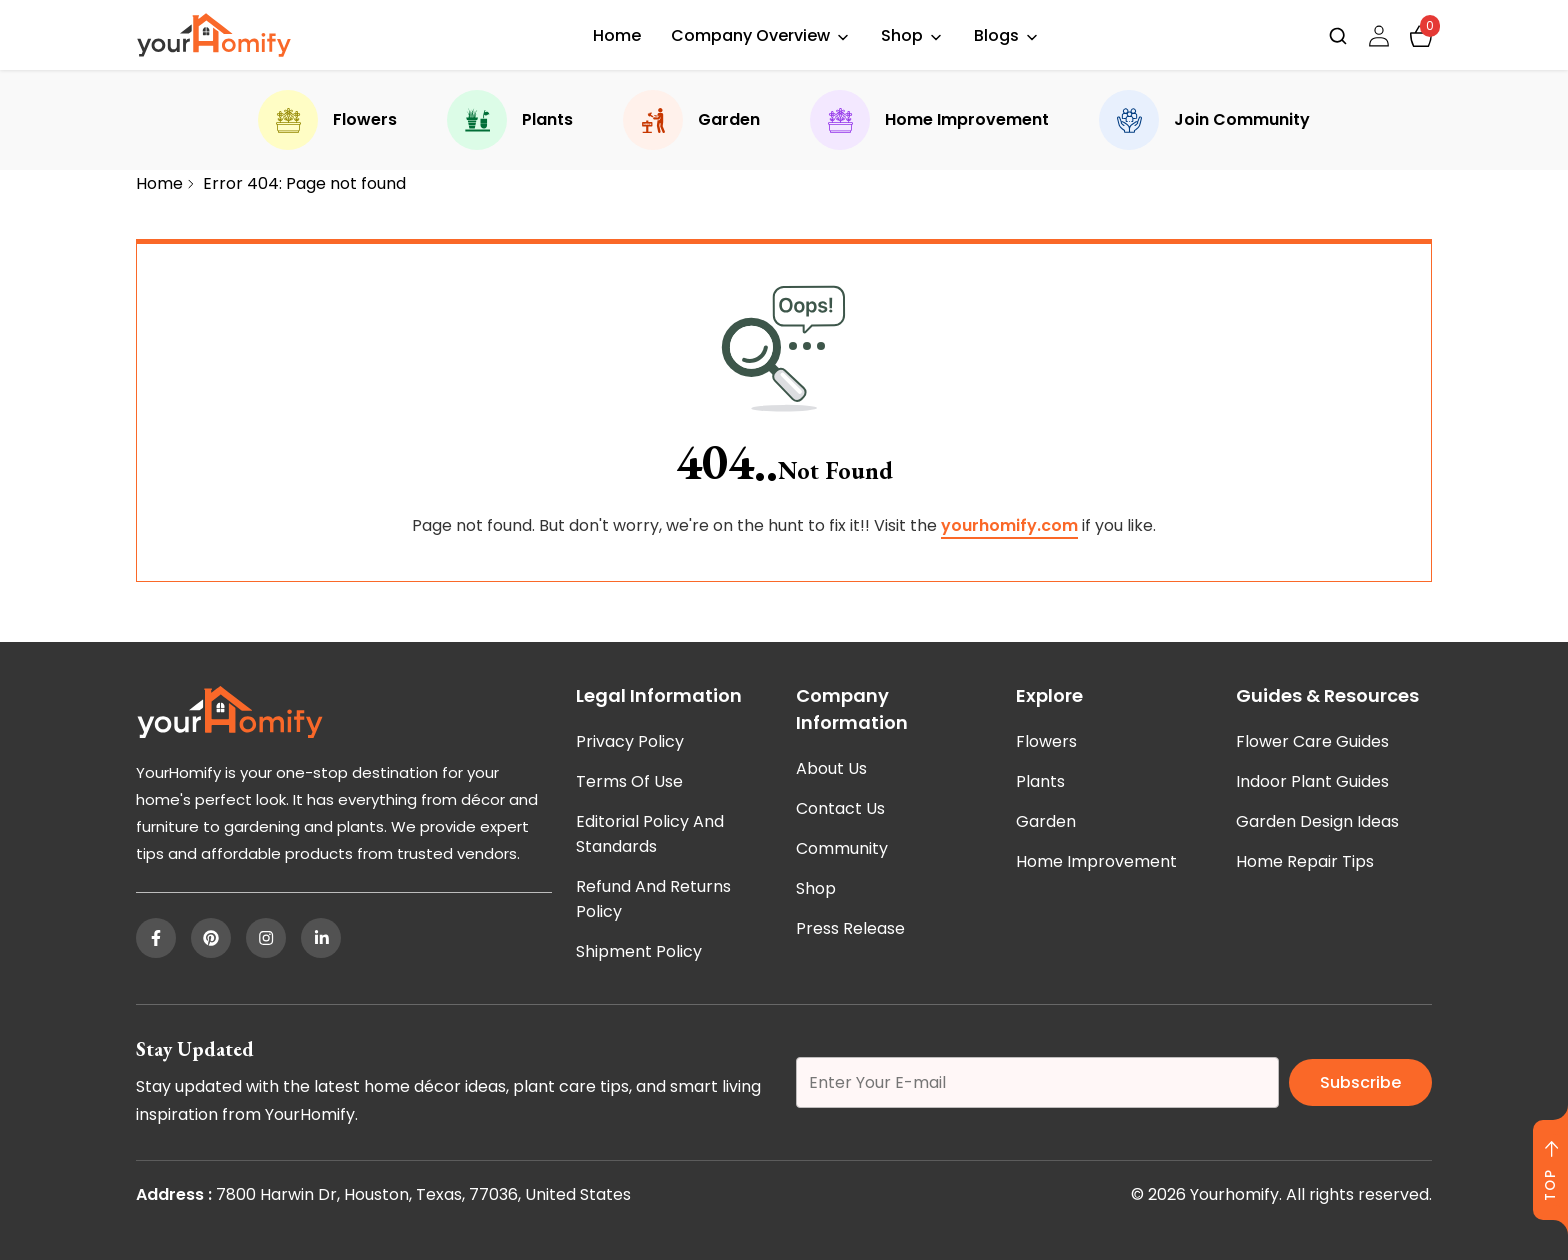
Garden (691, 120)
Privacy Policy (630, 741)
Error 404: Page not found (304, 183)
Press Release (850, 928)
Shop (902, 35)
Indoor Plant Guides (1312, 781)
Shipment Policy (639, 951)
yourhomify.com (1009, 525)
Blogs (996, 35)
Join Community (1204, 120)
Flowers (327, 120)
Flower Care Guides (1312, 741)
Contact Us (840, 808)
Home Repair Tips (1305, 861)
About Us (831, 768)
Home (617, 35)
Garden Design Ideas (1317, 821)
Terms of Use (629, 781)
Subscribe (1360, 1082)
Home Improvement (929, 120)
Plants (510, 120)
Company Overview (750, 35)
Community (842, 848)
